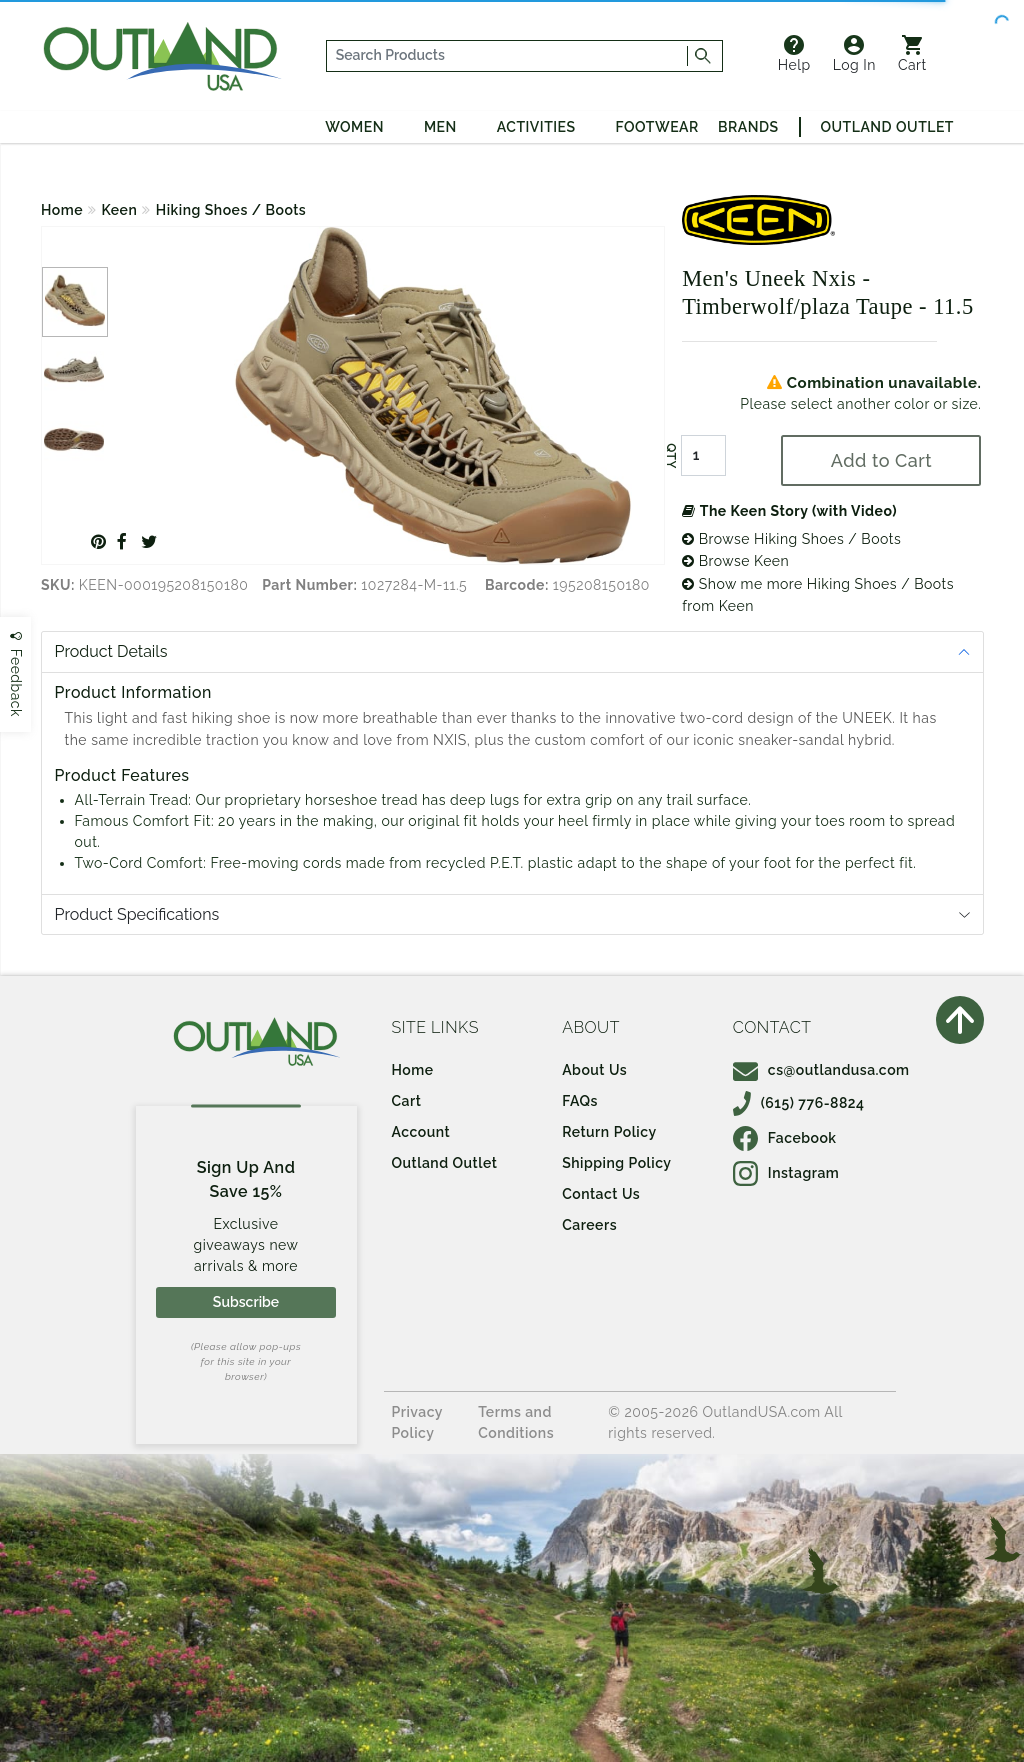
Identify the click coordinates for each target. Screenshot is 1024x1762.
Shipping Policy (616, 1163)
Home (62, 210)
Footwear (657, 127)
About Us (594, 1070)
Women (354, 127)
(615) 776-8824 (799, 1103)
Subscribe (246, 1302)
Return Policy (609, 1132)
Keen (120, 210)
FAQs (580, 1101)
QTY (671, 456)
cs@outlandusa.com (821, 1070)
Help (794, 54)
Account (421, 1132)
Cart (912, 54)
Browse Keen (735, 561)
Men (440, 127)
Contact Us (601, 1194)
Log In (854, 54)
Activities (536, 127)
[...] (507, 56)
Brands (748, 127)
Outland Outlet (887, 127)
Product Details (111, 651)
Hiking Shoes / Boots (231, 210)
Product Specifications (137, 914)
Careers (589, 1225)
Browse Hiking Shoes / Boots (791, 539)
